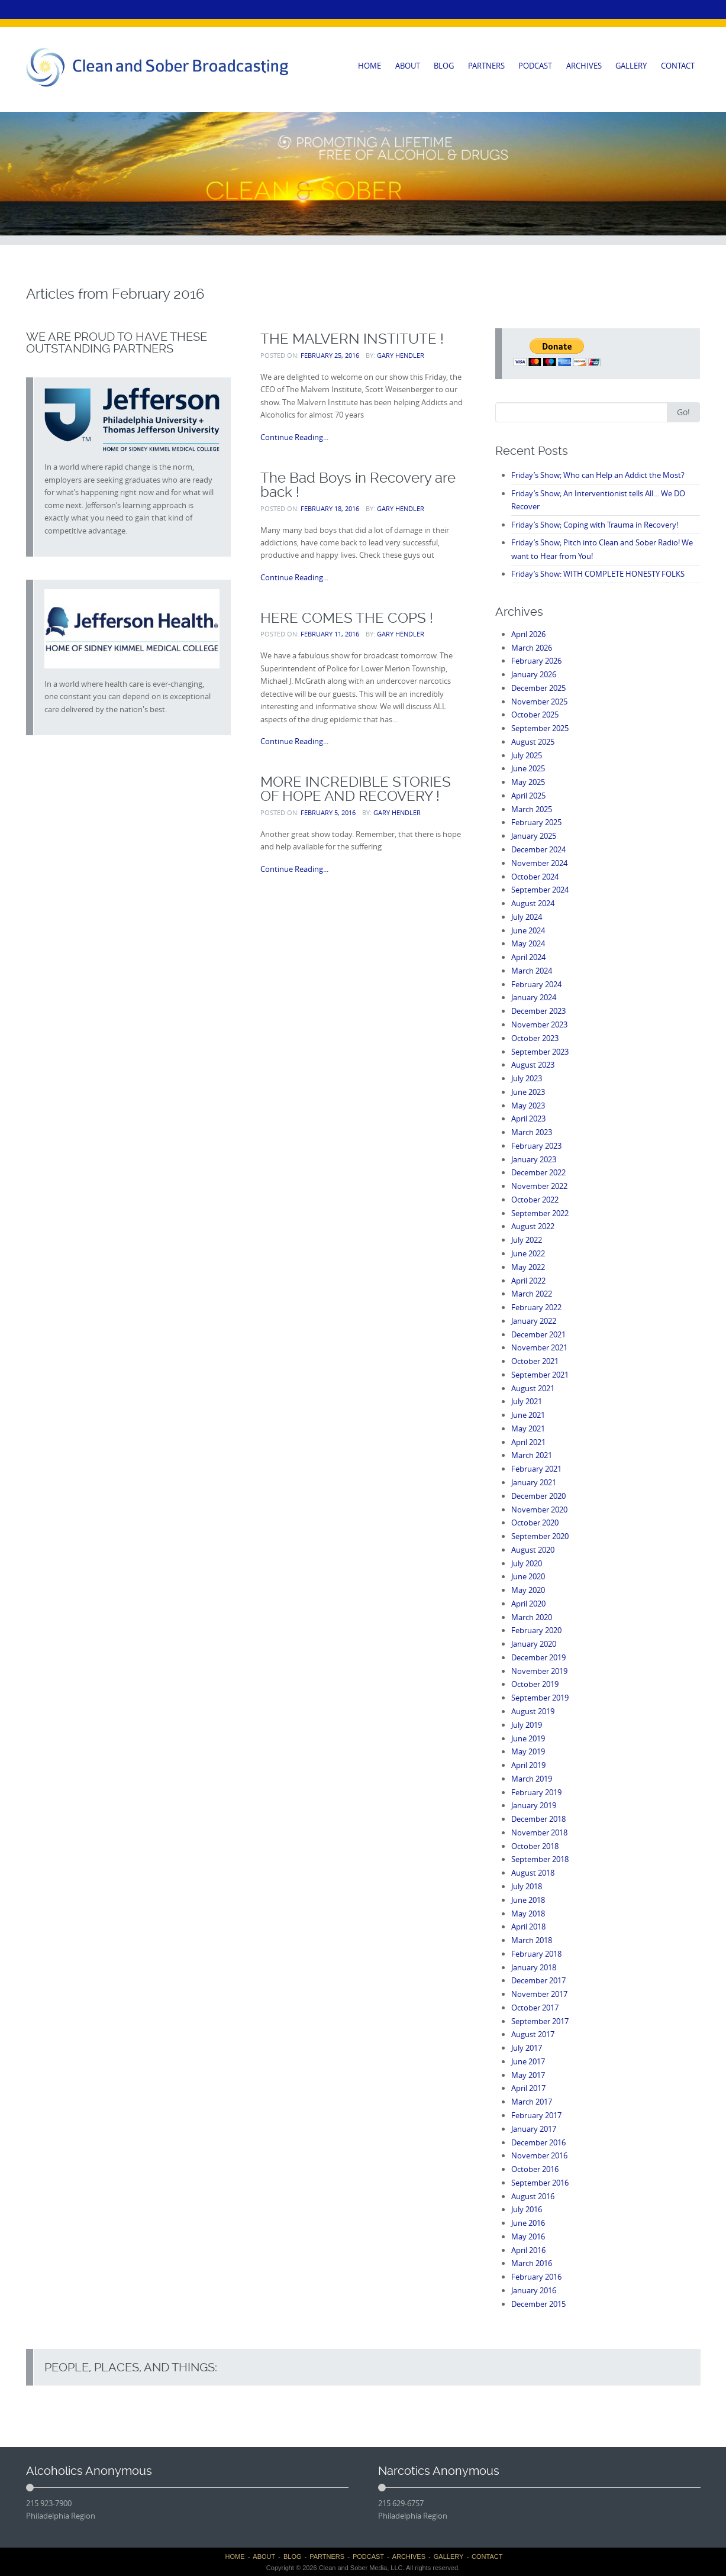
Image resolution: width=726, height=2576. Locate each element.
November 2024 (539, 863)
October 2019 (535, 1684)
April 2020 (528, 1603)
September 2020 (540, 1536)
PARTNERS (486, 65)
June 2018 (528, 1900)
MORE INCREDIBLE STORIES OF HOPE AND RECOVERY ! (355, 788)
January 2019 (533, 1805)
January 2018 (533, 1967)
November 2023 (539, 1024)
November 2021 (539, 1347)
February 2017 (536, 2115)
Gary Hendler (400, 355)
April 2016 (528, 2250)
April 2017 (528, 2088)
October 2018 (535, 1846)
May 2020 (528, 1590)
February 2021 (536, 1468)
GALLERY (631, 65)
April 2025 (528, 795)
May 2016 (528, 2236)
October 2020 (535, 1522)
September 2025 (540, 728)
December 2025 (538, 688)
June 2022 (528, 1253)
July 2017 (526, 2047)
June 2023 (528, 1092)
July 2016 (526, 2209)
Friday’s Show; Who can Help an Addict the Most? (598, 475)
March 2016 (531, 2263)
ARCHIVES (584, 65)
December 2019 (538, 1657)
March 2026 (531, 647)
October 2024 (535, 876)
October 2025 (535, 714)
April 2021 (528, 1442)
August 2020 (532, 1549)
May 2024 (528, 943)
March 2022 (531, 1293)
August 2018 (532, 1872)
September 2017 (540, 2021)
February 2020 (536, 1630)
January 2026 (533, 674)
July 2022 (526, 1239)
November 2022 (539, 1186)
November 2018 (539, 1832)
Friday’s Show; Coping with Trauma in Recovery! (594, 524)
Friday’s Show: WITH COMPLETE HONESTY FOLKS (598, 573)
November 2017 (539, 1994)
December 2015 (538, 2304)
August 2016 (532, 2196)
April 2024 (528, 957)
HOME (369, 65)
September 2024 (540, 889)
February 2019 (536, 1792)
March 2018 (531, 1940)
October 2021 (535, 1361)
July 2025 (526, 755)
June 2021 (528, 1415)
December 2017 (538, 1980)
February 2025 (536, 822)
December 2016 (538, 2142)
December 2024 (538, 849)
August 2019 (532, 1711)
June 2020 (528, 1576)
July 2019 (526, 1725)
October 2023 (535, 1038)
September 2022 (540, 1213)
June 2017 (528, 2061)
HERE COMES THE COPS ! (346, 617)
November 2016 (539, 2155)
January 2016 (533, 2290)
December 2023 (538, 1011)
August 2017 (532, 2034)
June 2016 (528, 2223)
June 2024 (528, 930)
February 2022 (536, 1307)
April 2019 (528, 1765)
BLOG (444, 65)
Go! (683, 412)
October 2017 (535, 2007)
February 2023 (536, 1145)
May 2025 (528, 782)
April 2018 (528, 1926)
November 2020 (539, 1509)
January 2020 (533, 1643)
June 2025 (528, 768)
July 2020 (526, 1563)
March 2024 (531, 970)
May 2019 (528, 1751)
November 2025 (539, 701)
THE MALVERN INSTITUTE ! (352, 338)
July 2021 (526, 1401)
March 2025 (531, 809)
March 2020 (531, 1617)
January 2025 (533, 835)
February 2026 (536, 660)
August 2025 (532, 741)
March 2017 (531, 2101)
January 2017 (533, 2128)
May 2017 (528, 2075)
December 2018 (538, 1819)
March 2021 (531, 1455)
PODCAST (535, 65)
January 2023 (533, 1159)
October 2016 (535, 2169)
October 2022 (535, 1199)
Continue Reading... (294, 437)
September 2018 (540, 1859)
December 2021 (538, 1334)
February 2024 (536, 984)
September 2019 (540, 1697)
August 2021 (532, 1388)
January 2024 (533, 997)
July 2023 (526, 1078)
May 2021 (528, 1428)
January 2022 (533, 1321)
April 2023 (528, 1118)
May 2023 (528, 1105)
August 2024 (532, 903)
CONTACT (678, 65)
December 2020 (538, 1496)
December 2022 (538, 1172)
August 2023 (532, 1064)
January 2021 (533, 1482)
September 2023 (540, 1051)
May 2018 (528, 1913)
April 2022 (528, 1280)
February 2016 (536, 2276)
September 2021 (540, 1374)
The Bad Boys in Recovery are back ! (358, 484)
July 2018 (526, 1886)
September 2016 (540, 2182)
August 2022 (532, 1226)
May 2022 (528, 1267)
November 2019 (539, 1671)
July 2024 (526, 917)
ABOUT (407, 65)
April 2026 (528, 634)
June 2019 (528, 1738)
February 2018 (536, 1953)
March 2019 (531, 1778)
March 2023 (531, 1132)
